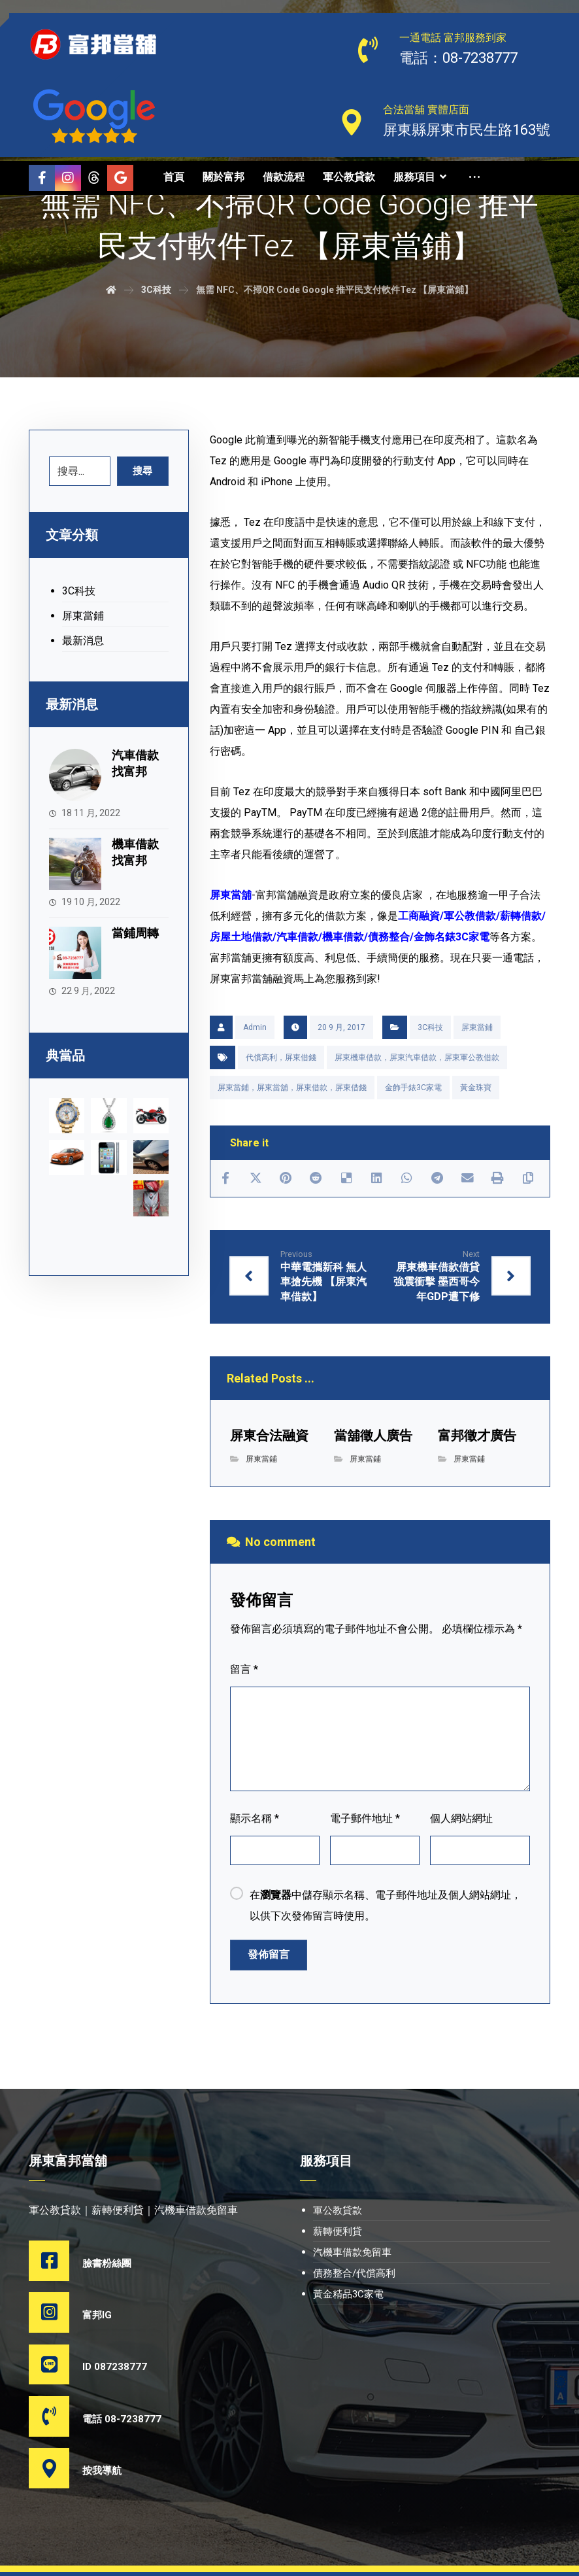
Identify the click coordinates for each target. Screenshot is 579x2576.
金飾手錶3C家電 (413, 1087)
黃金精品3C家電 (348, 2296)
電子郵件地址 (365, 1820)
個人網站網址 (461, 1820)
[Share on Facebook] (225, 1179)
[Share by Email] (467, 1179)
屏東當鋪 (477, 1027)
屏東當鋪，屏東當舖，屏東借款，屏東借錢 (292, 1087)
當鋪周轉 (137, 925)
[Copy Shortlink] (527, 1179)
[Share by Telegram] (437, 1179)
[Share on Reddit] (316, 1179)
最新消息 (83, 642)
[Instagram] (68, 178)
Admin (255, 1027)
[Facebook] (42, 178)
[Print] (497, 1179)
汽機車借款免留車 (352, 2254)
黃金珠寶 (475, 1087)
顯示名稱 (254, 1820)
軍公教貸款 (337, 2212)
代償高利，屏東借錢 (281, 1057)
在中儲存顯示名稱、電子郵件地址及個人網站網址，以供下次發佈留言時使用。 (385, 1907)
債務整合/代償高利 (354, 2275)
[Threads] (42, 204)
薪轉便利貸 (337, 2233)
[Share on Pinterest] (285, 1179)
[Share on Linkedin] (376, 1179)
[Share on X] (255, 1179)
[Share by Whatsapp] (406, 1179)
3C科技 (430, 1027)
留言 (244, 1671)
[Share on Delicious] (346, 1179)
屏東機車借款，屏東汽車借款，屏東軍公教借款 (417, 1057)
